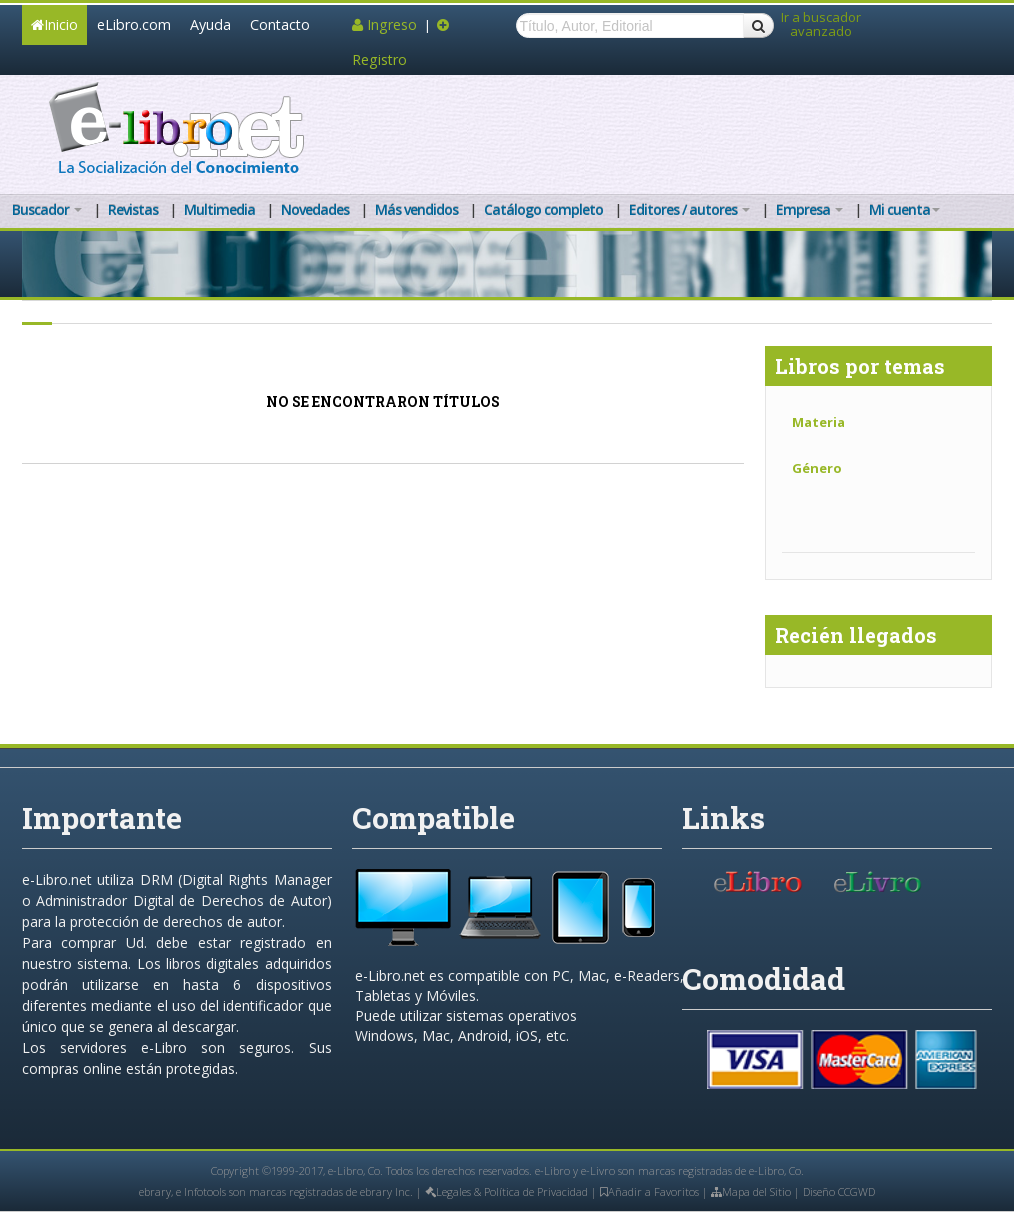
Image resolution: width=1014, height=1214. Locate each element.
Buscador (47, 209)
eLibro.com (134, 24)
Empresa (809, 209)
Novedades (315, 209)
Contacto (280, 24)
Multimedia (219, 209)
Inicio (54, 24)
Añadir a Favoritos (649, 1191)
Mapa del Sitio (751, 1191)
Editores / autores (689, 209)
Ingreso (386, 24)
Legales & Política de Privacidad (506, 1191)
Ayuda (210, 24)
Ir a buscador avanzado (821, 24)
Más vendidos (416, 209)
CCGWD (856, 1191)
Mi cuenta (904, 209)
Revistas (133, 209)
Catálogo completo (543, 209)
